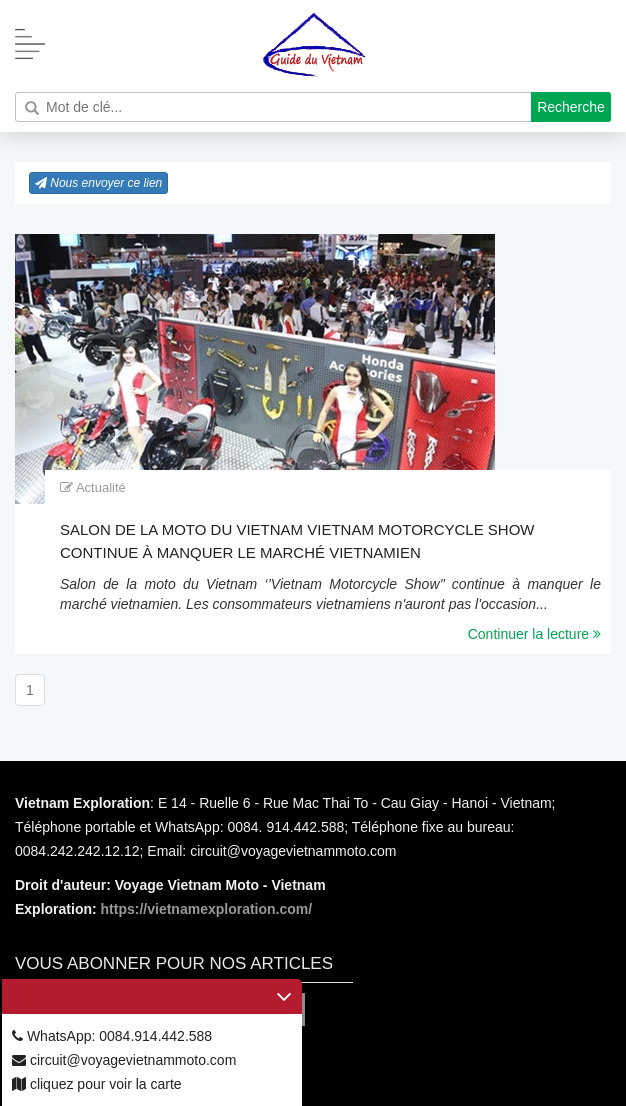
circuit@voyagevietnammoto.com (124, 1060)
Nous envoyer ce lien (98, 183)
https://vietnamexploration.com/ (207, 909)
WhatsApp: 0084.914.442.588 (112, 1036)
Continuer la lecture (534, 634)
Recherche (571, 107)
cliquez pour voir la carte (97, 1084)
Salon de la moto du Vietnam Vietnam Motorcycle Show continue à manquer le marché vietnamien (297, 541)
